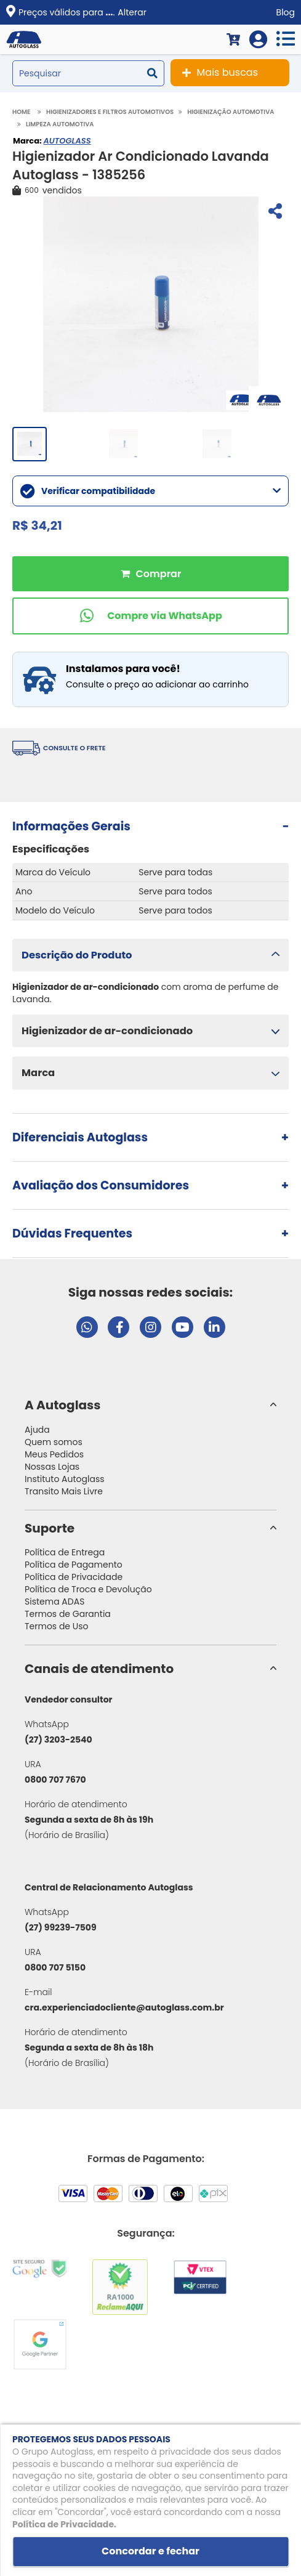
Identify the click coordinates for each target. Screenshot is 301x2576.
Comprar (150, 574)
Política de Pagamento (73, 1564)
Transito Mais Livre (64, 1491)
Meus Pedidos (54, 1454)
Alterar (132, 12)
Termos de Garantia (68, 1614)
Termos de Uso (57, 1626)
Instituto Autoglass (65, 1479)
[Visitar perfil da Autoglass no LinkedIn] (214, 1327)
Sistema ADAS (54, 1601)
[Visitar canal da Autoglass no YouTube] (182, 1327)
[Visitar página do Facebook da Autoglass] (118, 1327)
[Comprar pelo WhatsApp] (150, 615)
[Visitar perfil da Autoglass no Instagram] (150, 1327)
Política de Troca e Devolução (88, 1589)
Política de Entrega (65, 1552)
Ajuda (37, 1430)
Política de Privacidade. (64, 2524)
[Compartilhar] (273, 212)
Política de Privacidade (73, 1577)
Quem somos (53, 1442)
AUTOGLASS (66, 141)
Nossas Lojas (52, 1466)
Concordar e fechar (150, 2551)
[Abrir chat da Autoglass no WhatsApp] (87, 1327)
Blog (285, 12)
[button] (150, 955)
